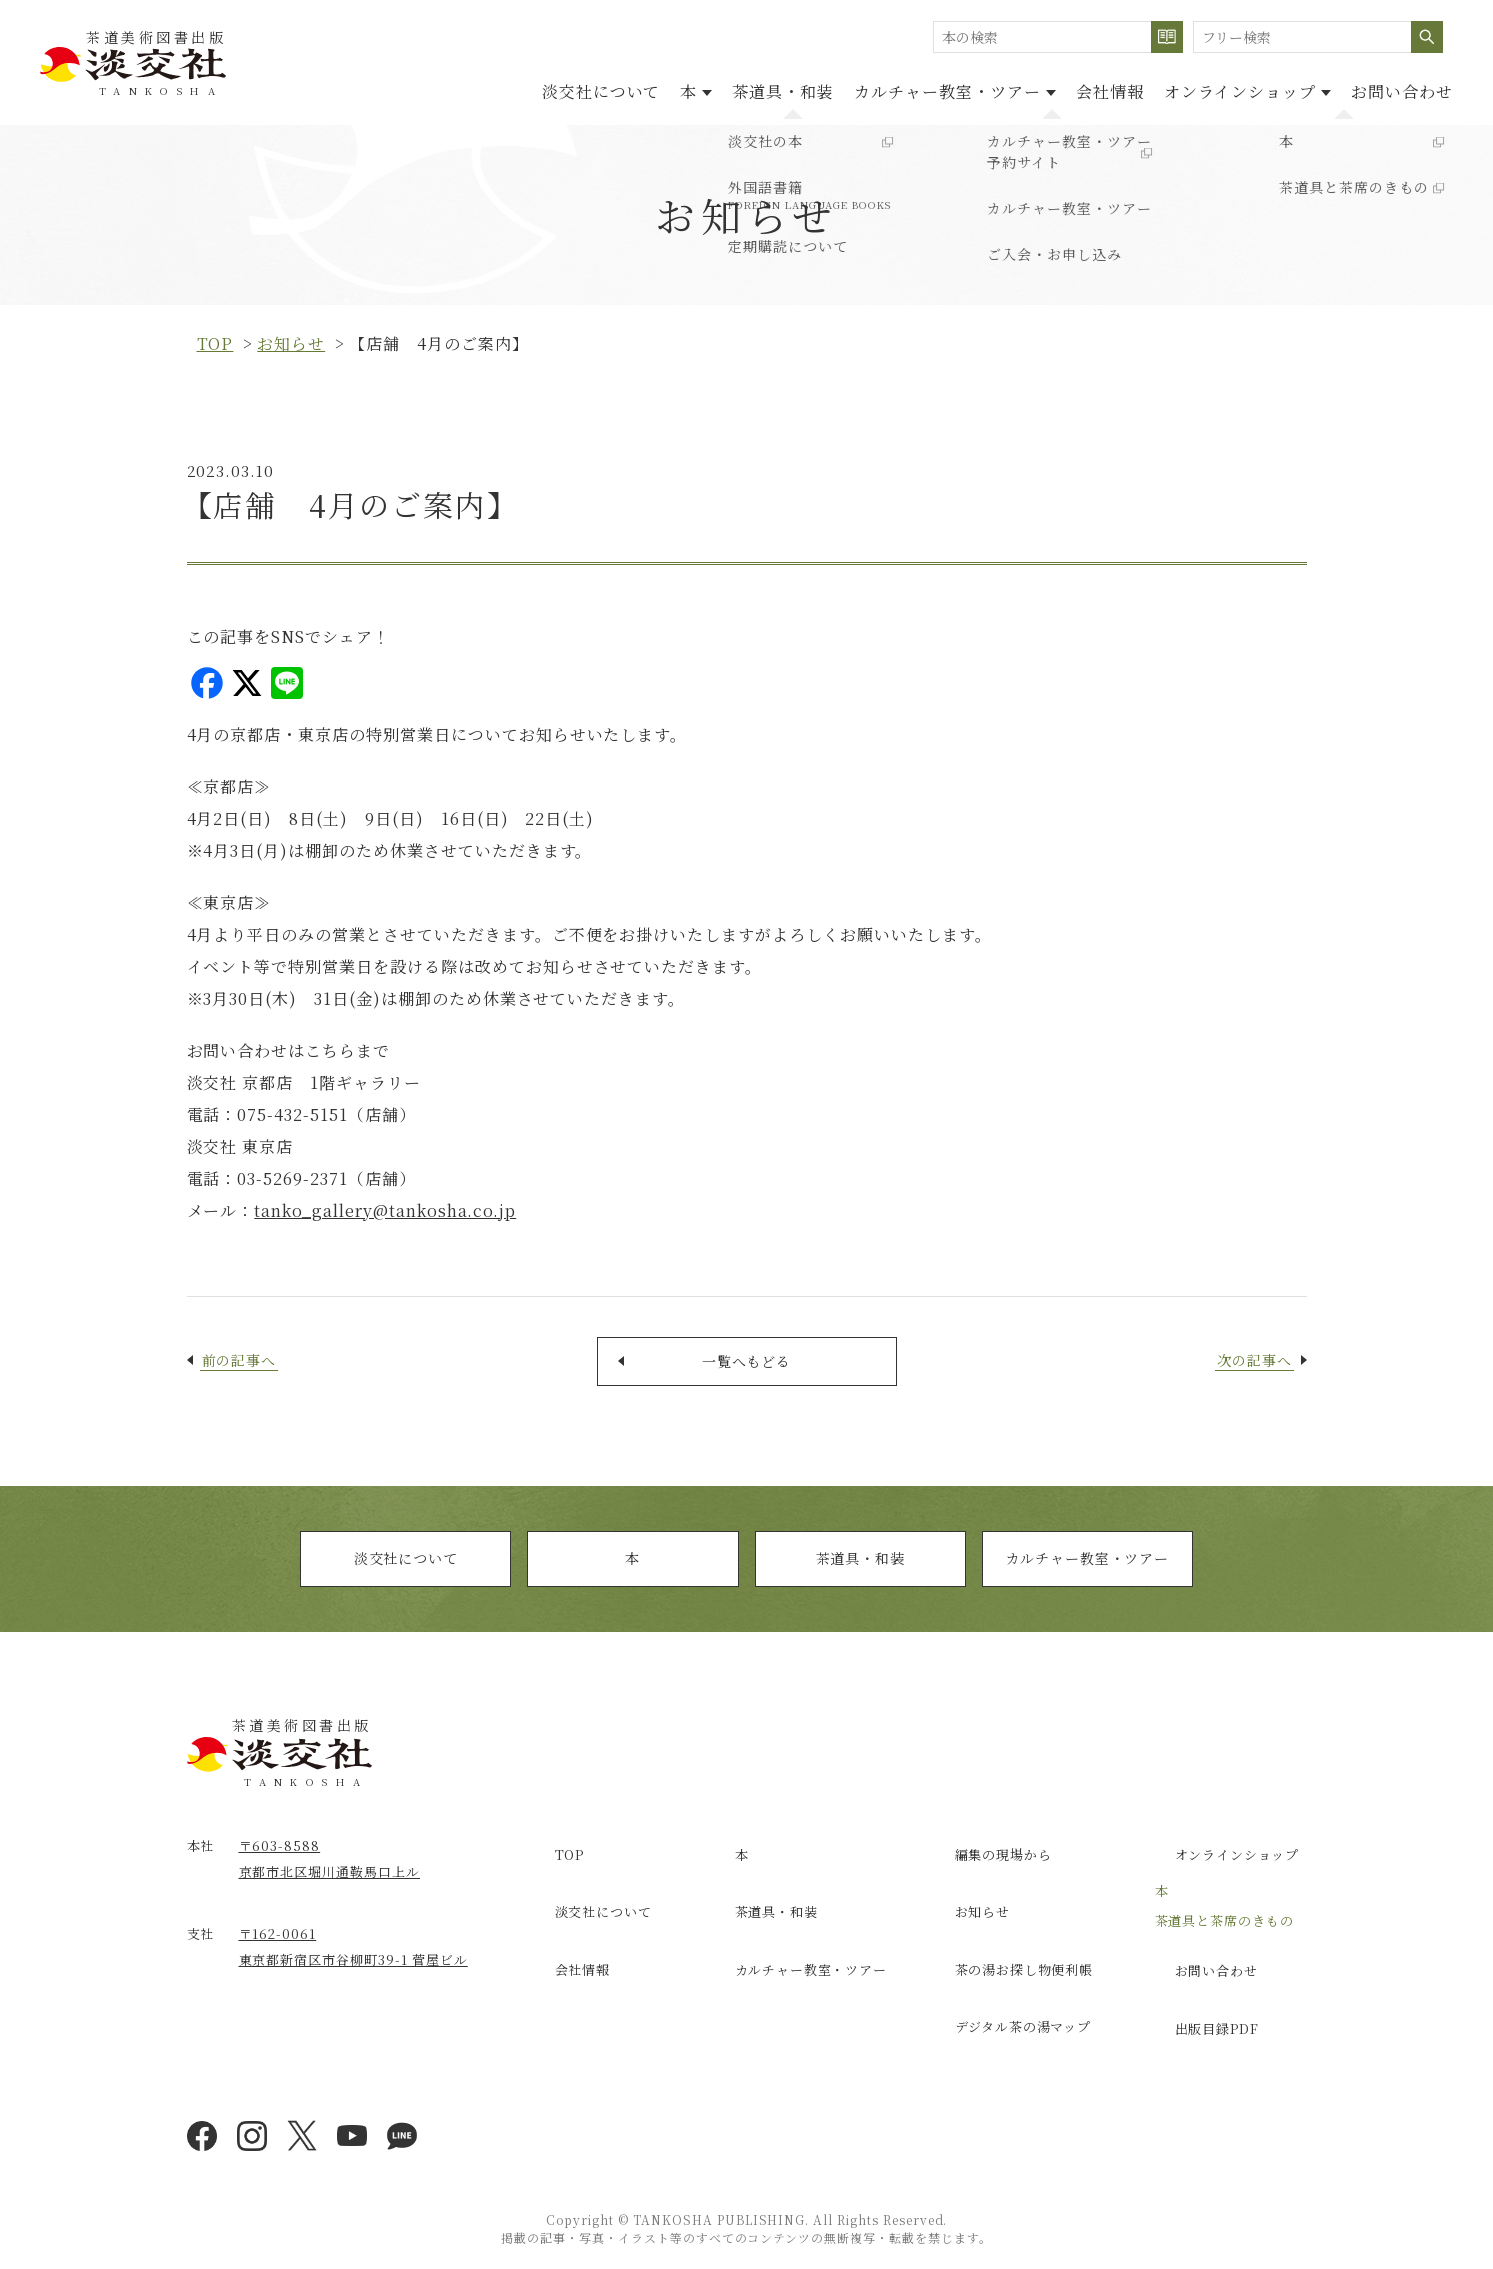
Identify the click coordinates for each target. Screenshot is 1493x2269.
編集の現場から (987, 1868)
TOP (551, 1868)
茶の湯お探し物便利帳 (1010, 1954)
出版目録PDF (1200, 2013)
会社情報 (1060, 88)
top (215, 343)
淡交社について (471, 88)
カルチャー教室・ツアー (1087, 1575)
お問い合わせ (1392, 88)
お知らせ (291, 343)
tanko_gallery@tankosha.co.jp (385, 1210)
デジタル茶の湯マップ (1009, 1997)
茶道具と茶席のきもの (1225, 1926)
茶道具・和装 (693, 88)
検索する (1167, 37)
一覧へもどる (747, 1367)
